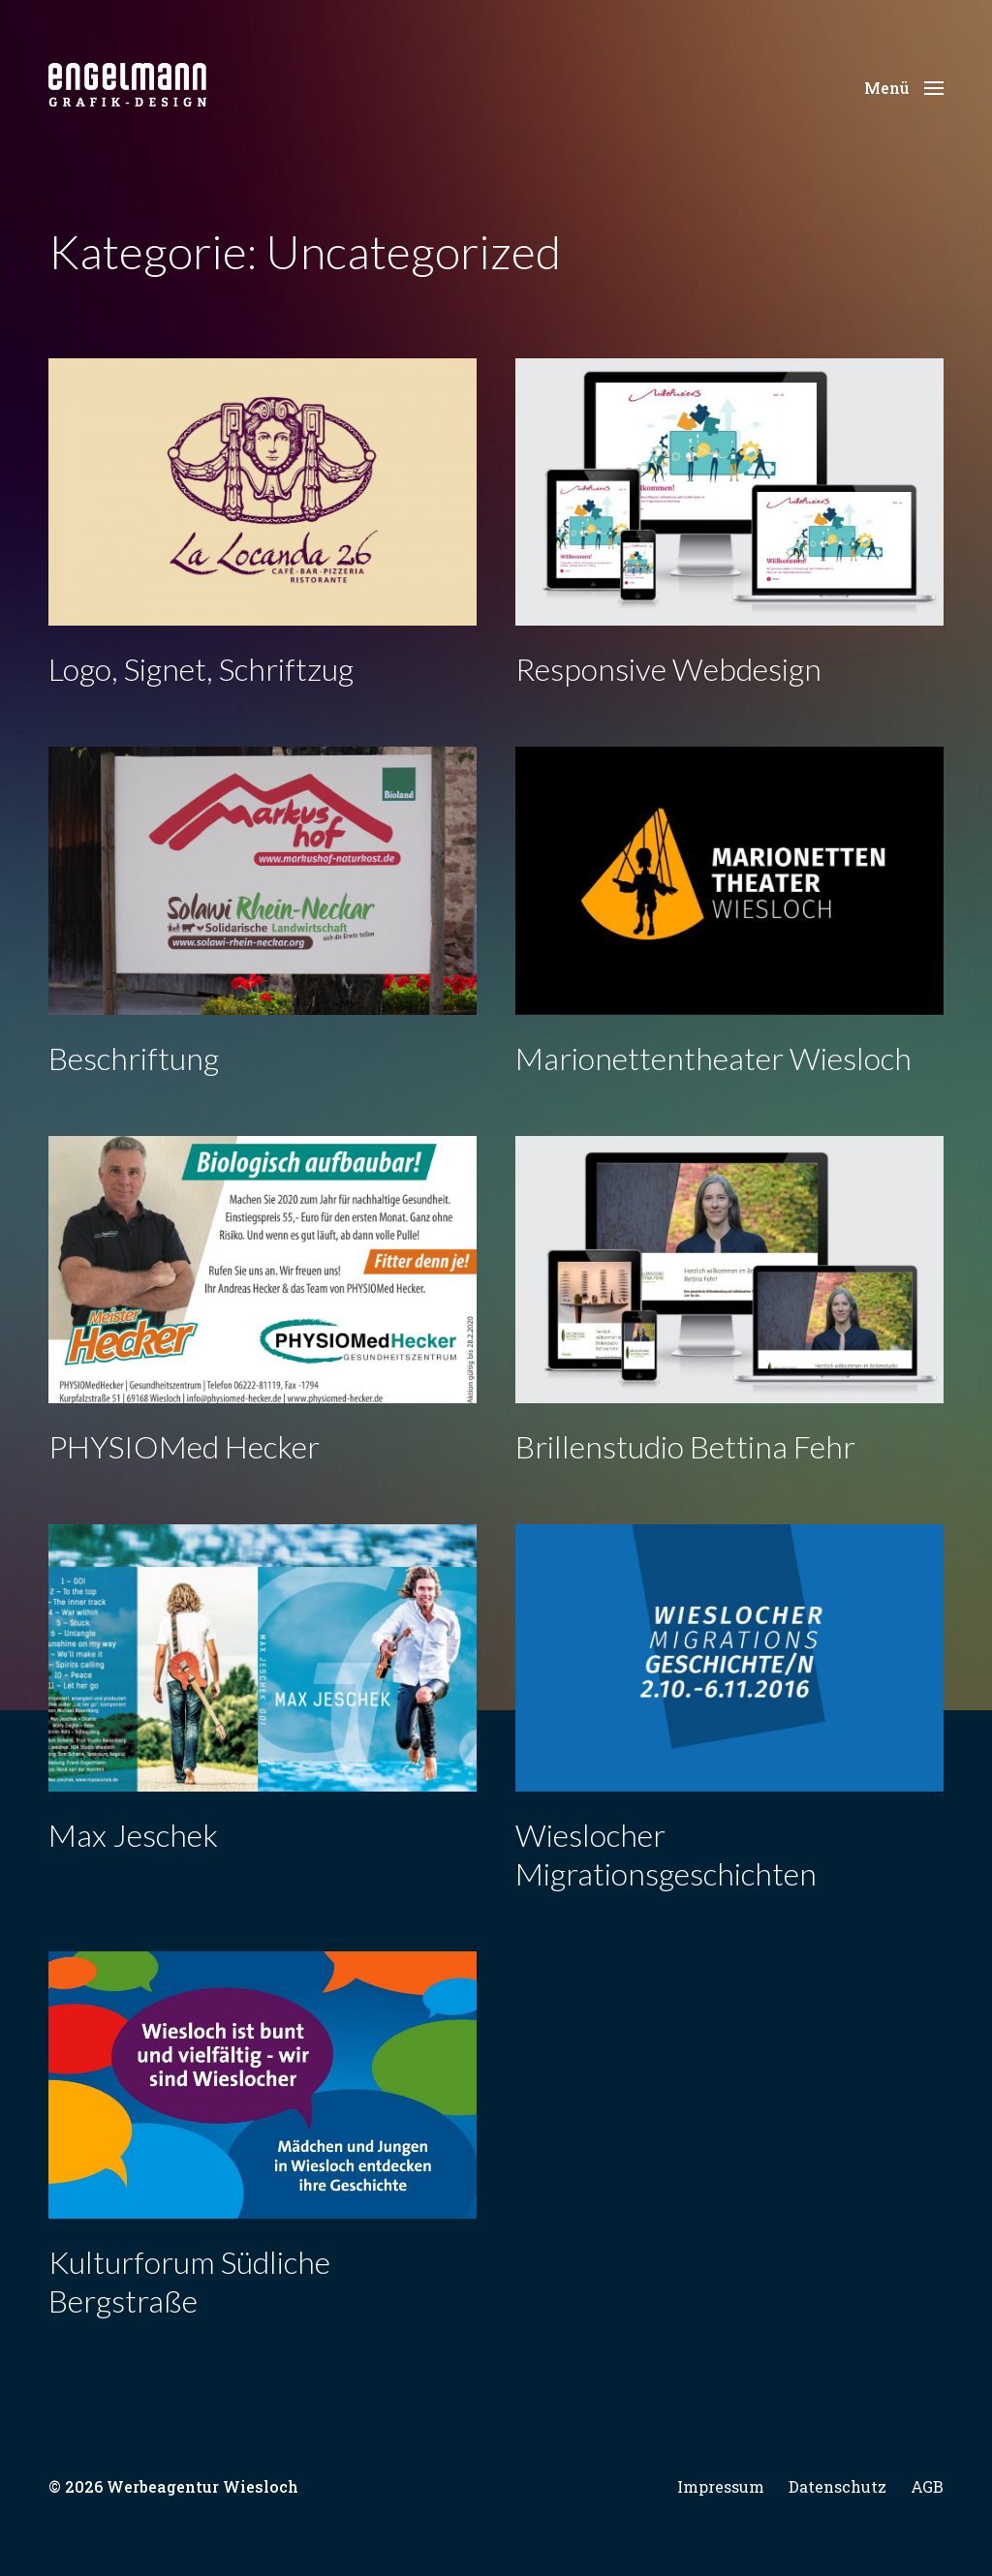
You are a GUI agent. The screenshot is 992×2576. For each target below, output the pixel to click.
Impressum (720, 2487)
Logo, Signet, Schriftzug (201, 669)
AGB (927, 2487)
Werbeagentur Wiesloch (202, 2486)
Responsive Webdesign (668, 669)
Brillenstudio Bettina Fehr (685, 1446)
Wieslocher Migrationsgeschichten (666, 1854)
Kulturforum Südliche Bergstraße (189, 2281)
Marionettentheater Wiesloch (713, 1058)
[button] (904, 87)
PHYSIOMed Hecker (184, 1446)
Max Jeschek (133, 1835)
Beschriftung (133, 1058)
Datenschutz (837, 2487)
